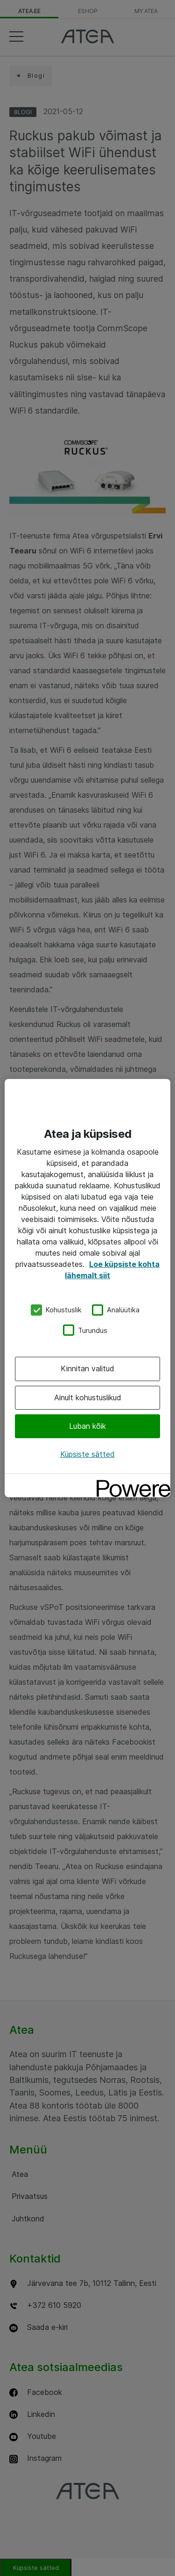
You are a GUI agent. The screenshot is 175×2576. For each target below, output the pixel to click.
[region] (87, 1288)
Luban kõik (87, 1426)
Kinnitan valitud (87, 1368)
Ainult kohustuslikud (87, 1397)
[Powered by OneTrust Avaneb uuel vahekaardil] (130, 1482)
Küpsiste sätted (87, 1454)
